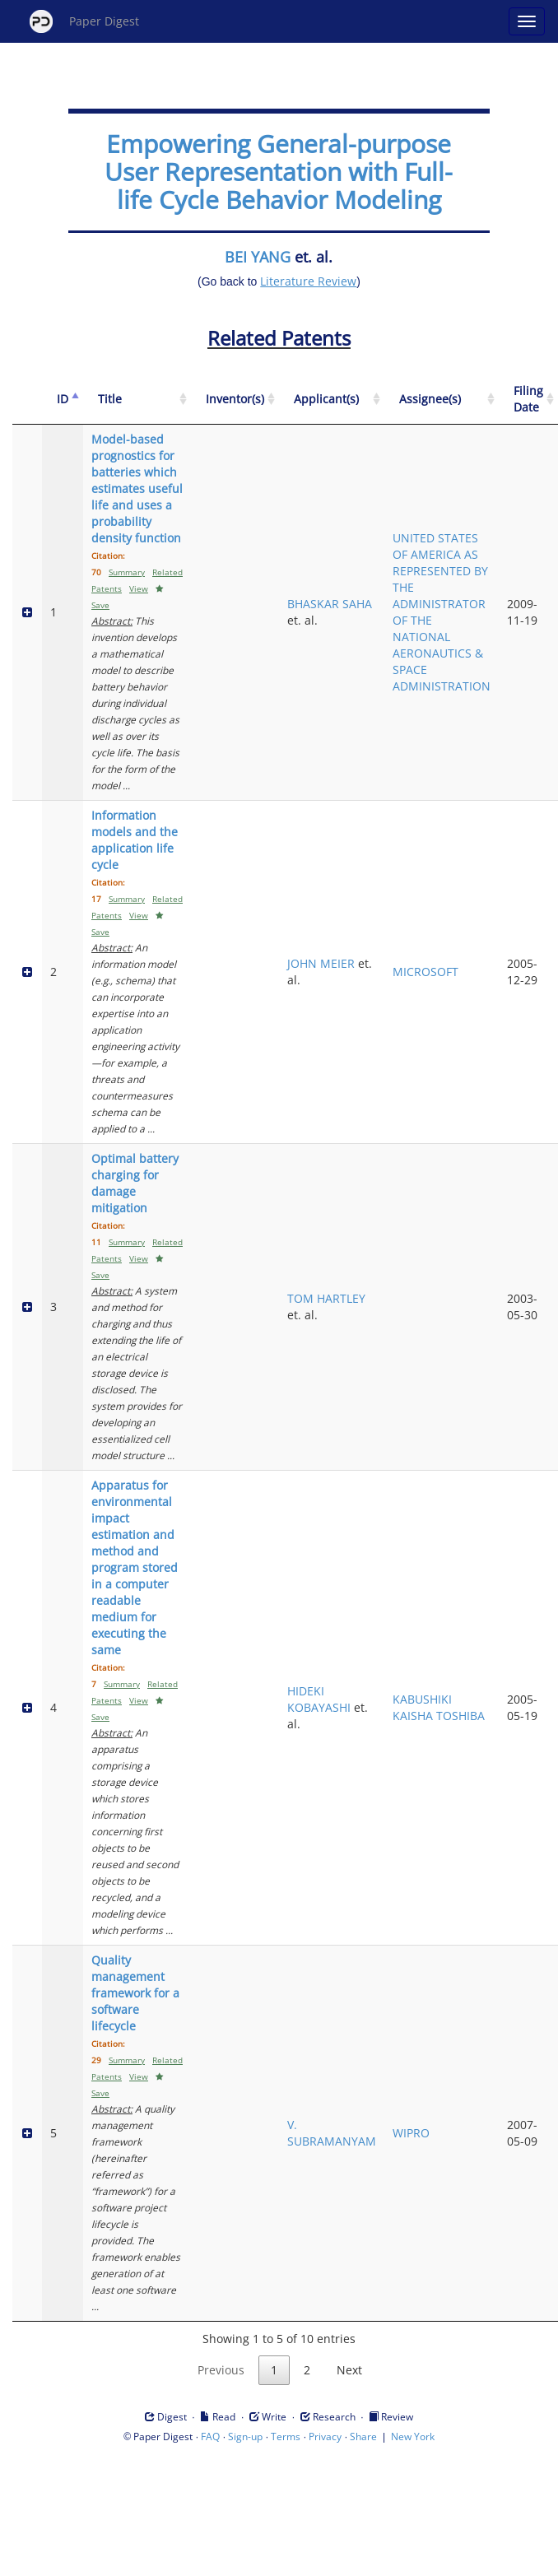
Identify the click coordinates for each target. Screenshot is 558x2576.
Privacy (325, 2436)
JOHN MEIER (321, 963)
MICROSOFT (425, 971)
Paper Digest (84, 21)
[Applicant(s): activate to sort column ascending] (331, 399)
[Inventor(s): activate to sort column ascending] (235, 399)
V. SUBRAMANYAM (331, 2133)
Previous (221, 2370)
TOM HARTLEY (326, 1298)
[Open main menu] (527, 21)
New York (413, 2436)
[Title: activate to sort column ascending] (137, 399)
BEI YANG (258, 257)
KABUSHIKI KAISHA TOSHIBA (439, 1707)
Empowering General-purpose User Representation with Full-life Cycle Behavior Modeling (279, 171)
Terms (285, 2436)
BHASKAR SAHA (329, 603)
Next (349, 2370)
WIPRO (411, 2133)
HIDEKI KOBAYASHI (319, 1699)
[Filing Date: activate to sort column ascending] (528, 399)
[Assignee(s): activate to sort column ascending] (441, 399)
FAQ (210, 2436)
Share (363, 2436)
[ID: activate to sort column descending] (62, 399)
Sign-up (245, 2436)
